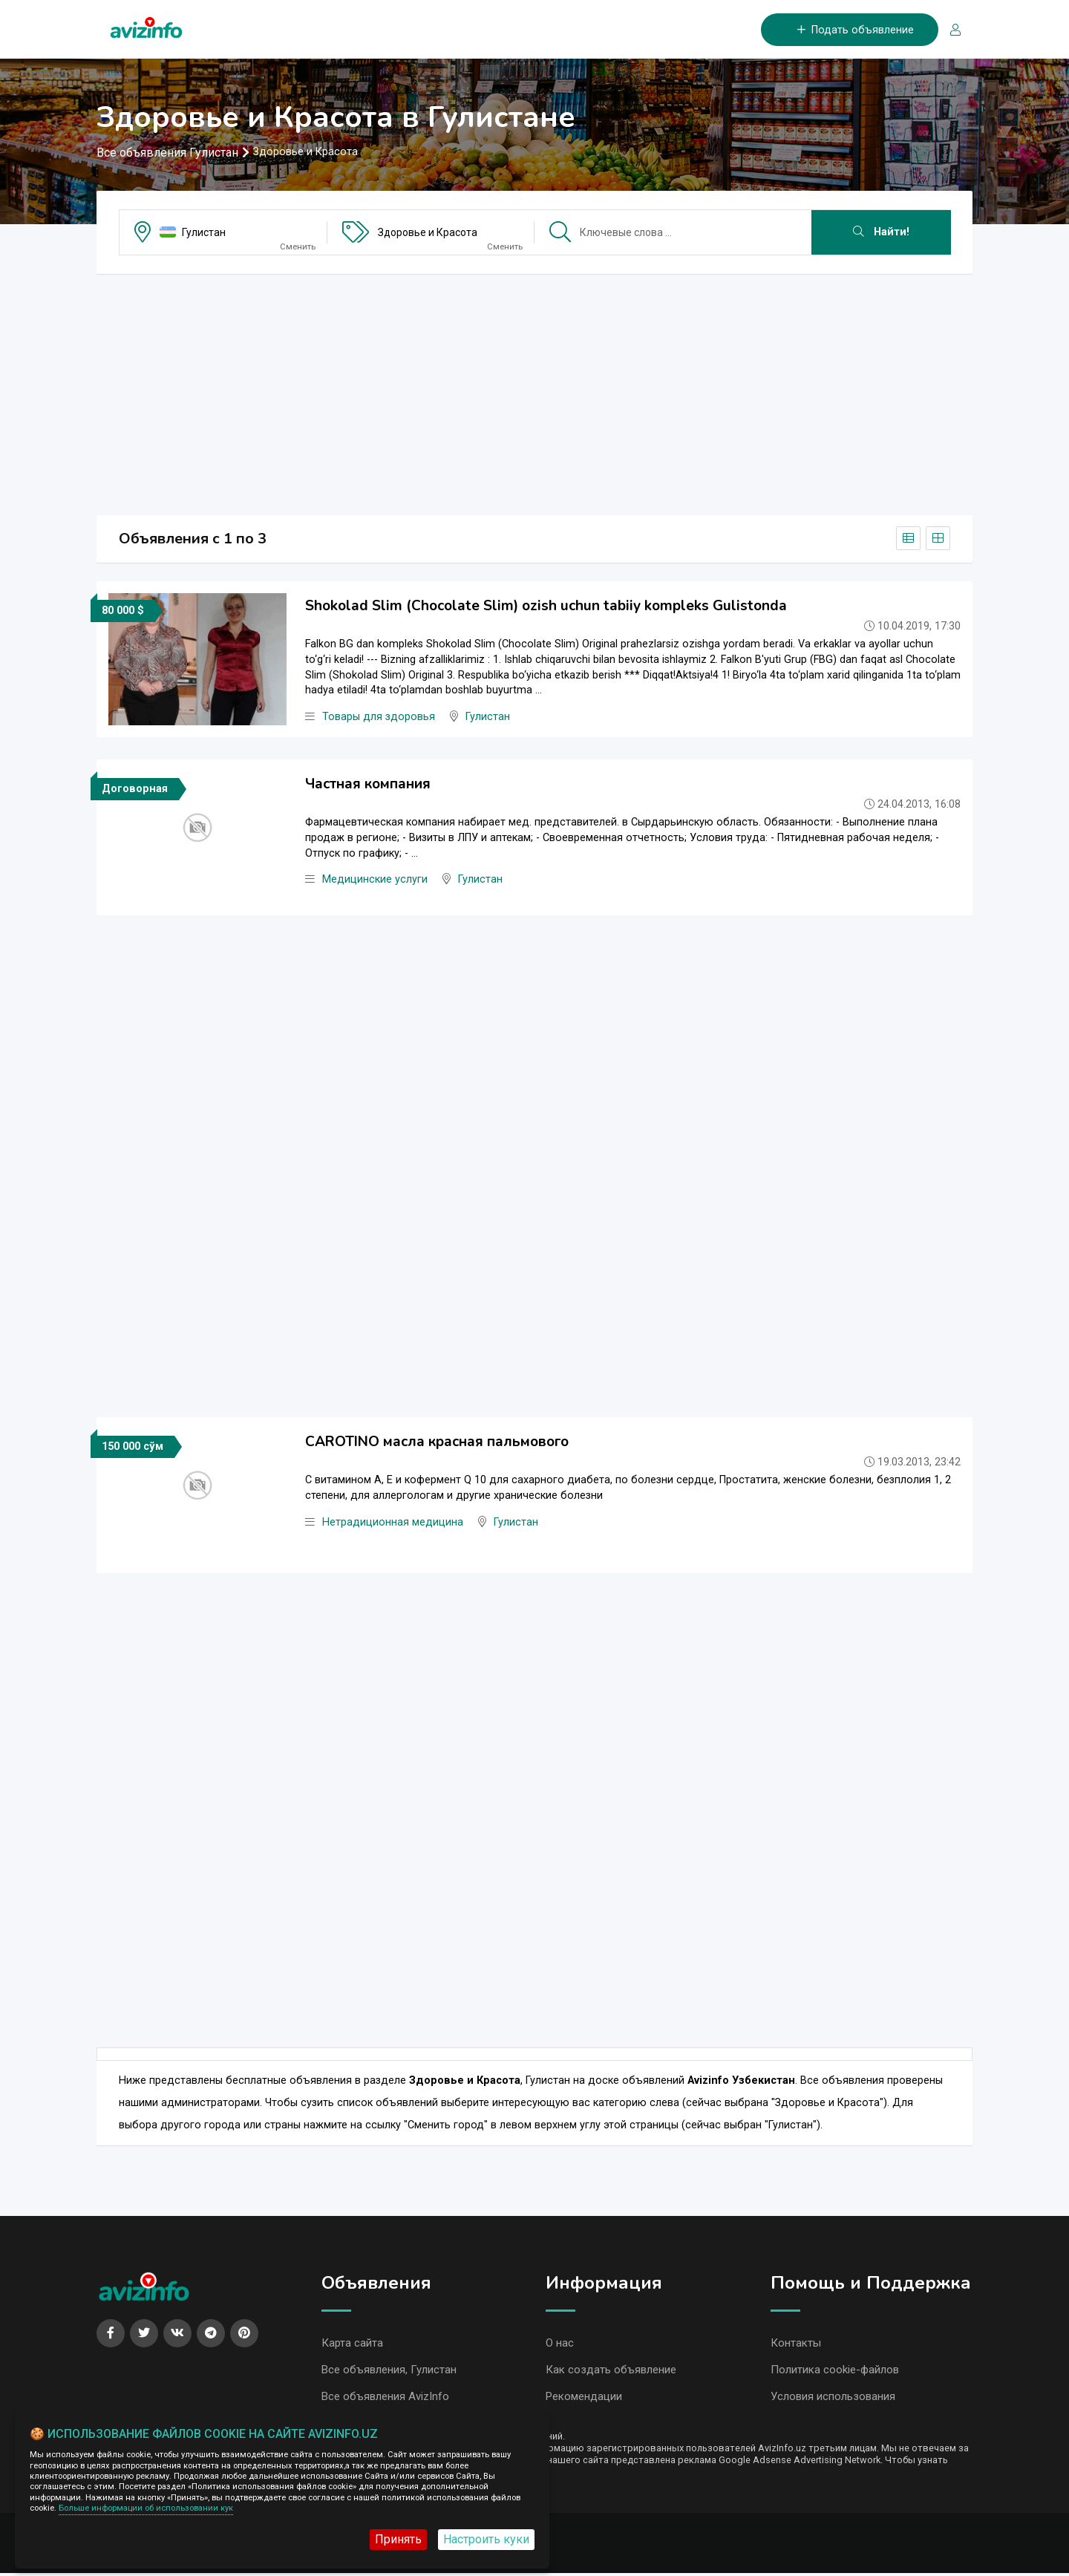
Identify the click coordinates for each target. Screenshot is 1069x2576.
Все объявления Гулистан (167, 153)
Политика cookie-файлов (835, 2372)
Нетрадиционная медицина (392, 1523)
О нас (560, 2344)
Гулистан (204, 233)
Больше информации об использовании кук (146, 2508)
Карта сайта (352, 2344)
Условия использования (833, 2399)
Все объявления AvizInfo (385, 2399)
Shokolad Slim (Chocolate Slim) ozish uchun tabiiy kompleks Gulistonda (546, 606)
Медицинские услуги (375, 881)
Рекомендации (584, 2399)
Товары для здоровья (378, 718)
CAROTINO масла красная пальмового (437, 1442)
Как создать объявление (611, 2372)
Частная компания (368, 784)
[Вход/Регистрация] (949, 30)
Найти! (881, 232)
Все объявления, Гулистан (389, 2372)
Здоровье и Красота (427, 233)
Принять (398, 2539)
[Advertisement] (534, 390)
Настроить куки (486, 2539)
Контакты (796, 2344)
